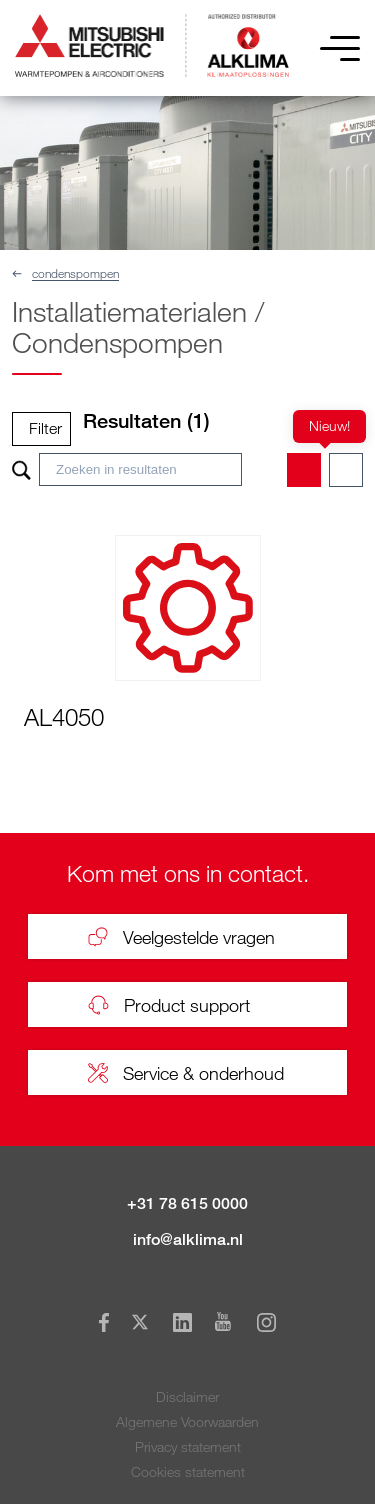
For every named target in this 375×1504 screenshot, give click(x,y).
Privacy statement (188, 1446)
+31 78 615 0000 (187, 1203)
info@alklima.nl (188, 1239)
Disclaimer (187, 1396)
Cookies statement (188, 1471)
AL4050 (64, 716)
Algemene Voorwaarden (187, 1421)
